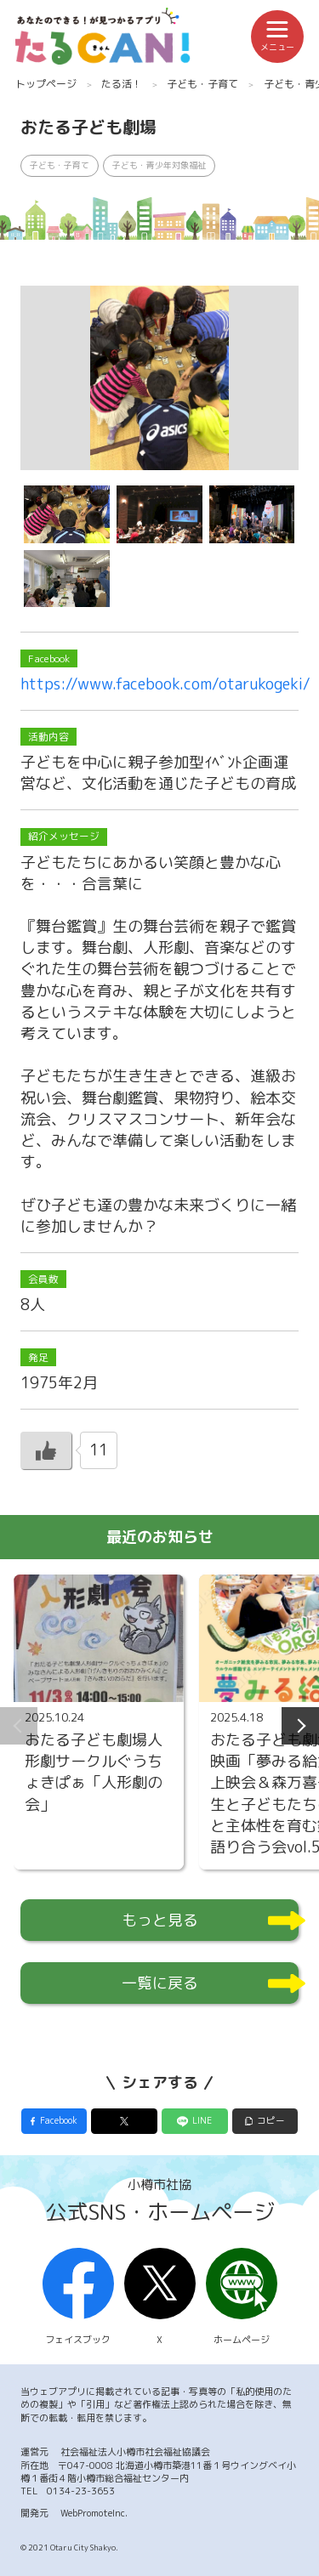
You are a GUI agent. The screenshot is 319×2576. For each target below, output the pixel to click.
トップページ (46, 84)
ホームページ (241, 2297)
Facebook (58, 2120)
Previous (18, 1726)
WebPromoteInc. (94, 2513)
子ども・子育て (202, 84)
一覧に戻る (160, 1983)
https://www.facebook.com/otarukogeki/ (165, 684)
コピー (271, 2120)
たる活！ (121, 84)
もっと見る (160, 1920)
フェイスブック (78, 2297)
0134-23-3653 (81, 2491)
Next (300, 1726)
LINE (202, 2120)
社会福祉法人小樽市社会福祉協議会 (135, 2452)
